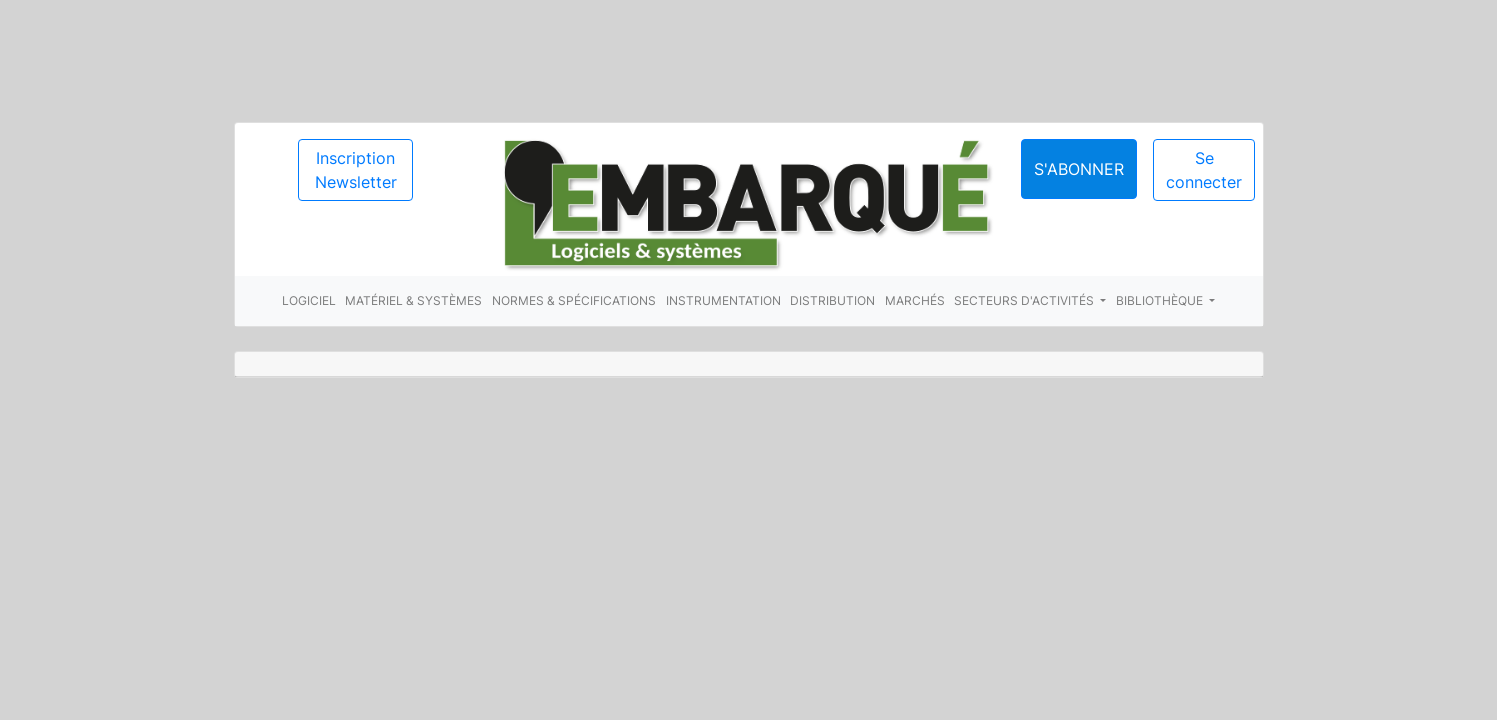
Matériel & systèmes (413, 300)
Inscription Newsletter (356, 170)
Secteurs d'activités (1025, 300)
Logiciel (309, 300)
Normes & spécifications (574, 300)
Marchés (915, 300)
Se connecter (1204, 170)
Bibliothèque (1161, 300)
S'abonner (1079, 169)
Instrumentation (723, 300)
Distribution (832, 300)
